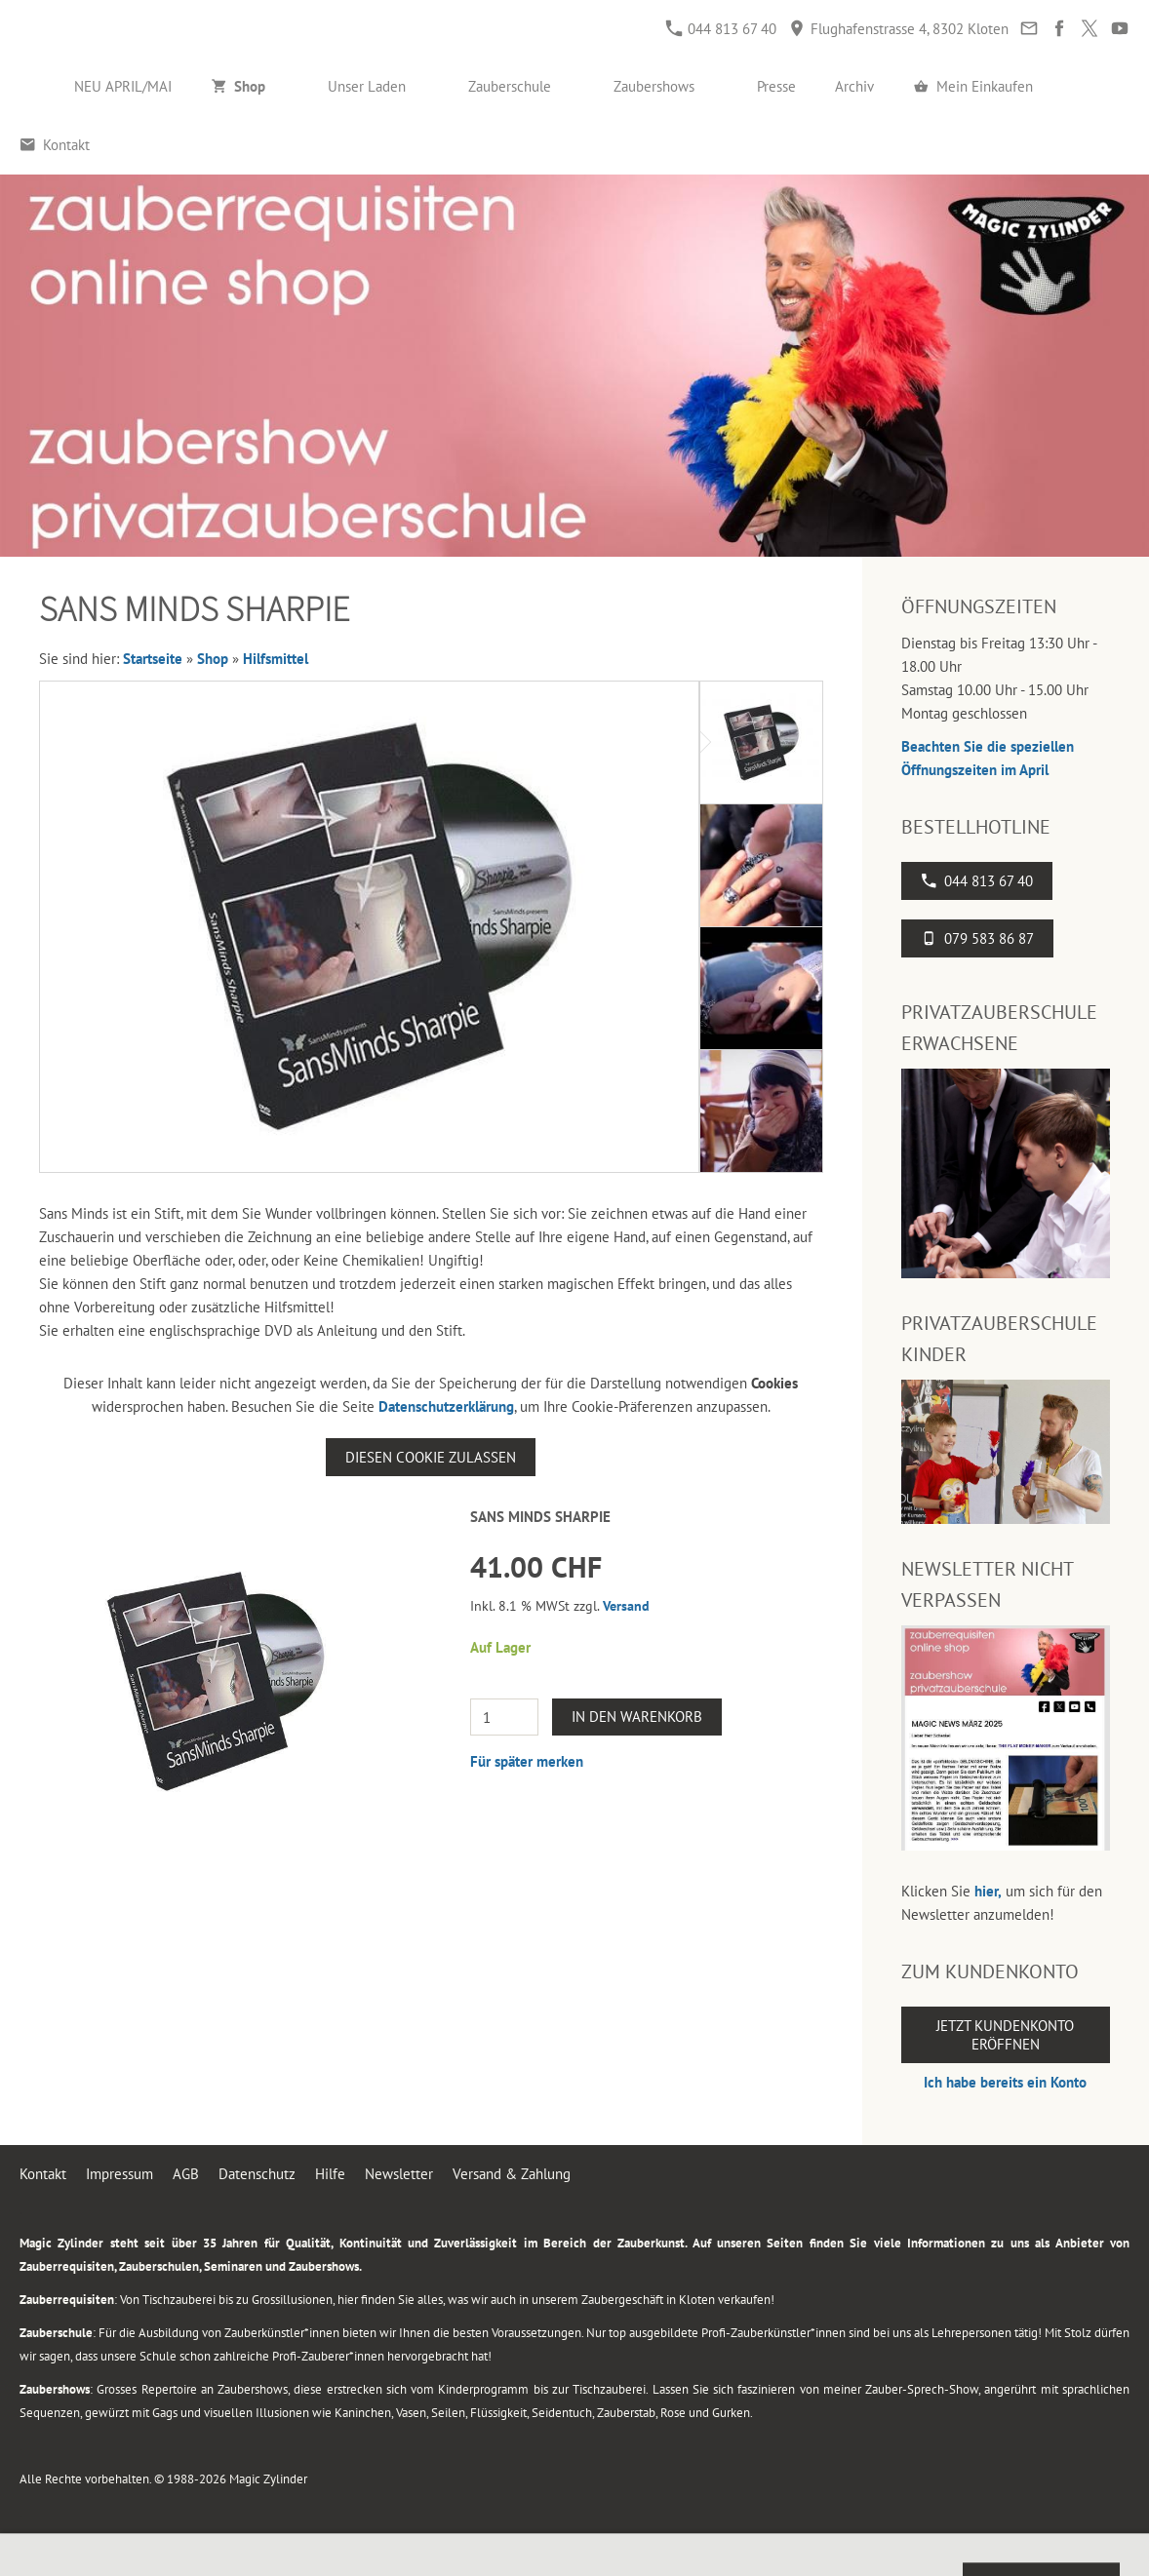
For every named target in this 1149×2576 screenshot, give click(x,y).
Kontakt (43, 2174)
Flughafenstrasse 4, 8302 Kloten (899, 29)
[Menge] (504, 1717)
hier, (988, 1891)
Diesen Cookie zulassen (430, 1457)
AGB (186, 2174)
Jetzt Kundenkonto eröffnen (1005, 2034)
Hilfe (330, 2174)
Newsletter (399, 2174)
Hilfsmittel (275, 658)
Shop (212, 658)
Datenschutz (257, 2174)
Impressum (119, 2174)
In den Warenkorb (637, 1716)
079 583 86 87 (977, 938)
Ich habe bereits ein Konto (1005, 2082)
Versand (626, 1606)
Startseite (152, 658)
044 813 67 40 (721, 29)
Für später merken (526, 1761)
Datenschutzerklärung (446, 1406)
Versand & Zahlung (512, 2174)
